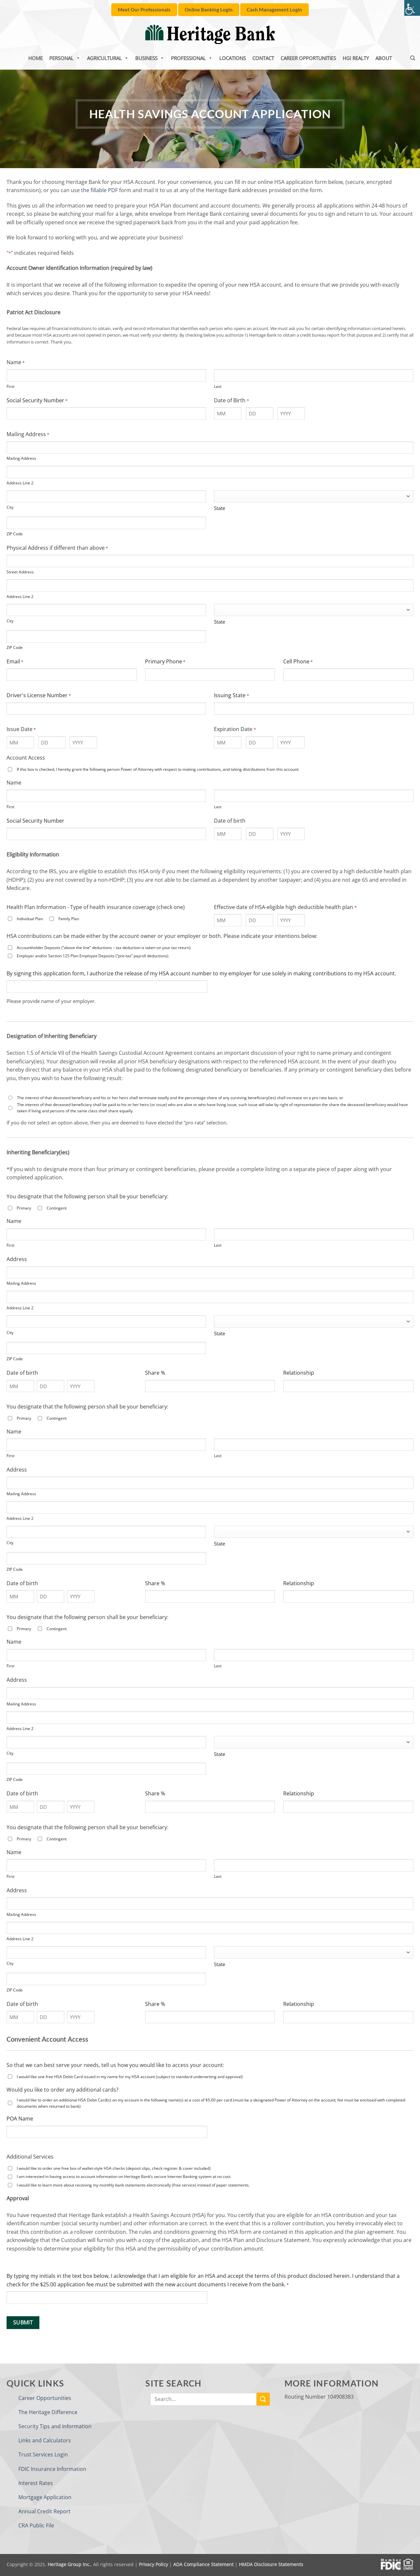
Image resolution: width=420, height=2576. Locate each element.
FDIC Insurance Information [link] (52, 2469)
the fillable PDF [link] (99, 190)
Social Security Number (37, 400)
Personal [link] (64, 58)
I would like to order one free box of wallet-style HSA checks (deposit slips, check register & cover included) (114, 2168)
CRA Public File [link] (36, 2525)
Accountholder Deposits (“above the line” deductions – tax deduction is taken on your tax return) (104, 947)
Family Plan (68, 919)
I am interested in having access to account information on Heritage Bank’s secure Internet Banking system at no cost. (124, 2176)
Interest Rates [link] (35, 2483)
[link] (412, 8)
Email (15, 661)
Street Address (20, 572)
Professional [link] (192, 58)
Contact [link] (263, 58)
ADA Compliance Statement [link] (203, 2564)
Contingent (57, 1208)
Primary (24, 1208)
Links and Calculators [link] (44, 2440)
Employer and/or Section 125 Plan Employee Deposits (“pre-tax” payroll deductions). (93, 956)
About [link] (383, 58)
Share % (155, 1372)
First (10, 386)
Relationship (298, 1372)
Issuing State (231, 695)
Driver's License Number (39, 695)
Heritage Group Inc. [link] (69, 2564)
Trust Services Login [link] (43, 2454)
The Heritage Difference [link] (47, 2412)
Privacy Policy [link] (153, 2564)
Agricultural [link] (108, 58)
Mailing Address (21, 458)
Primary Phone (165, 661)
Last (217, 386)
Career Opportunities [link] (308, 58)
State (219, 508)
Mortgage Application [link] (45, 2497)
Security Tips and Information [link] (55, 2426)
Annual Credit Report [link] (44, 2511)
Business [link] (149, 58)
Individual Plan (30, 919)
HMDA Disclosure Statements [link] (271, 2564)
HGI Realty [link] (356, 58)
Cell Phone (298, 661)
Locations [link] (232, 58)
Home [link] (35, 58)
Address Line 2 (20, 483)
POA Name (20, 2118)
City (10, 507)
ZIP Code (15, 534)
